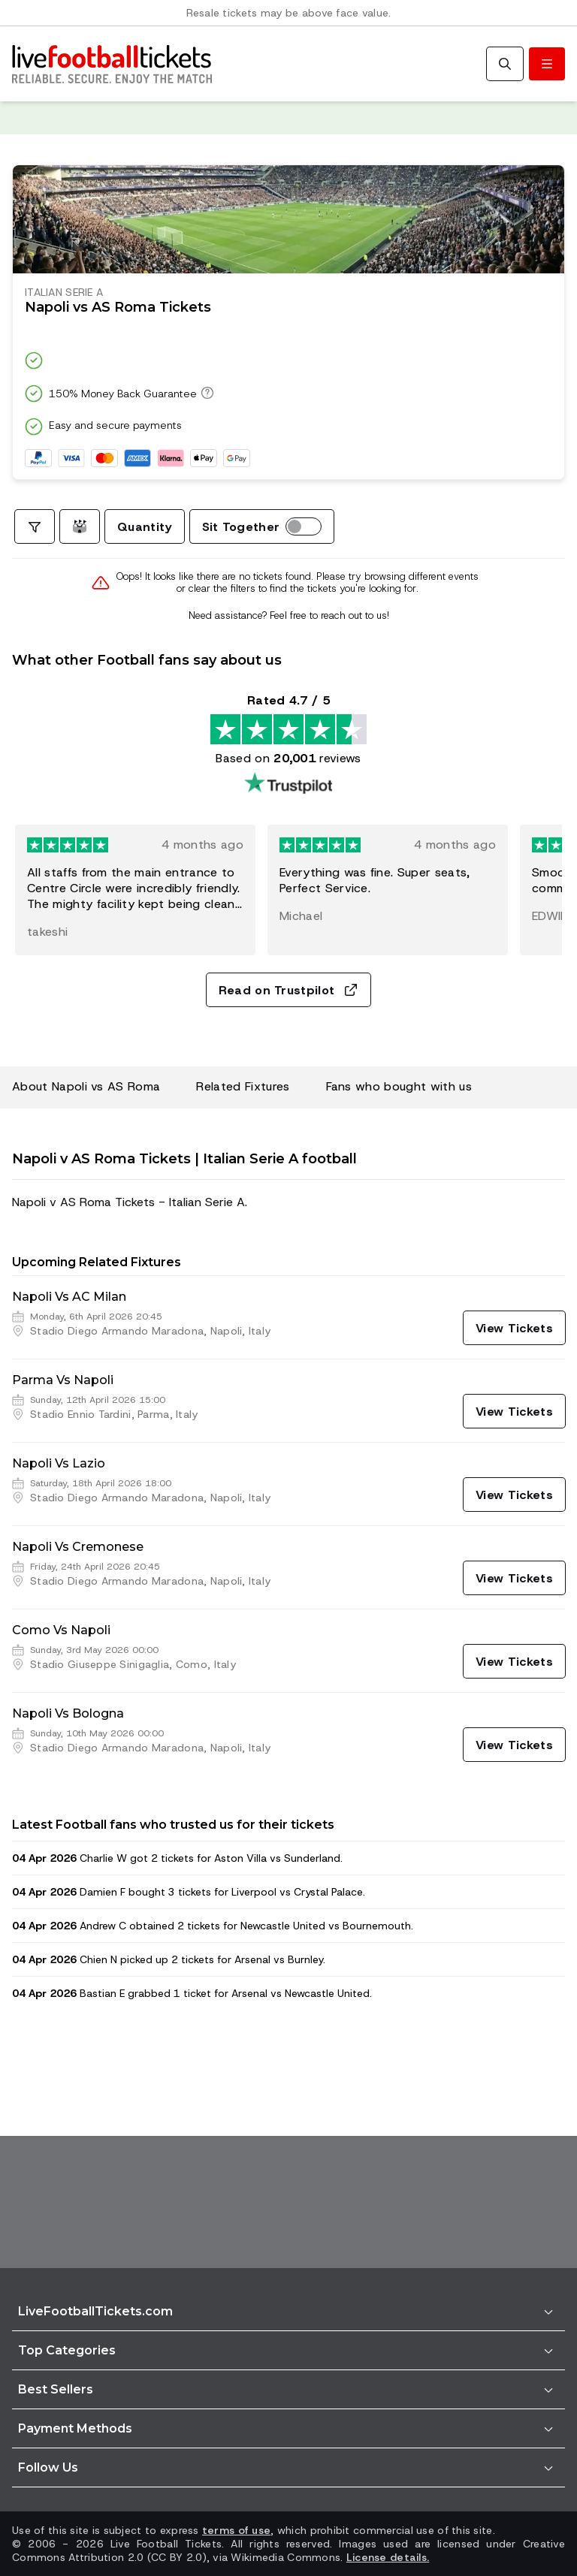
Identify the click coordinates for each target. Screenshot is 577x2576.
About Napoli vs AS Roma (86, 1086)
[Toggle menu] (547, 63)
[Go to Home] (112, 64)
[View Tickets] (514, 1327)
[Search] (505, 63)
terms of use (236, 2530)
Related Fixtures (242, 1086)
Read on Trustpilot (289, 990)
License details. (387, 2557)
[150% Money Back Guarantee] (205, 393)
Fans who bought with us (399, 1086)
